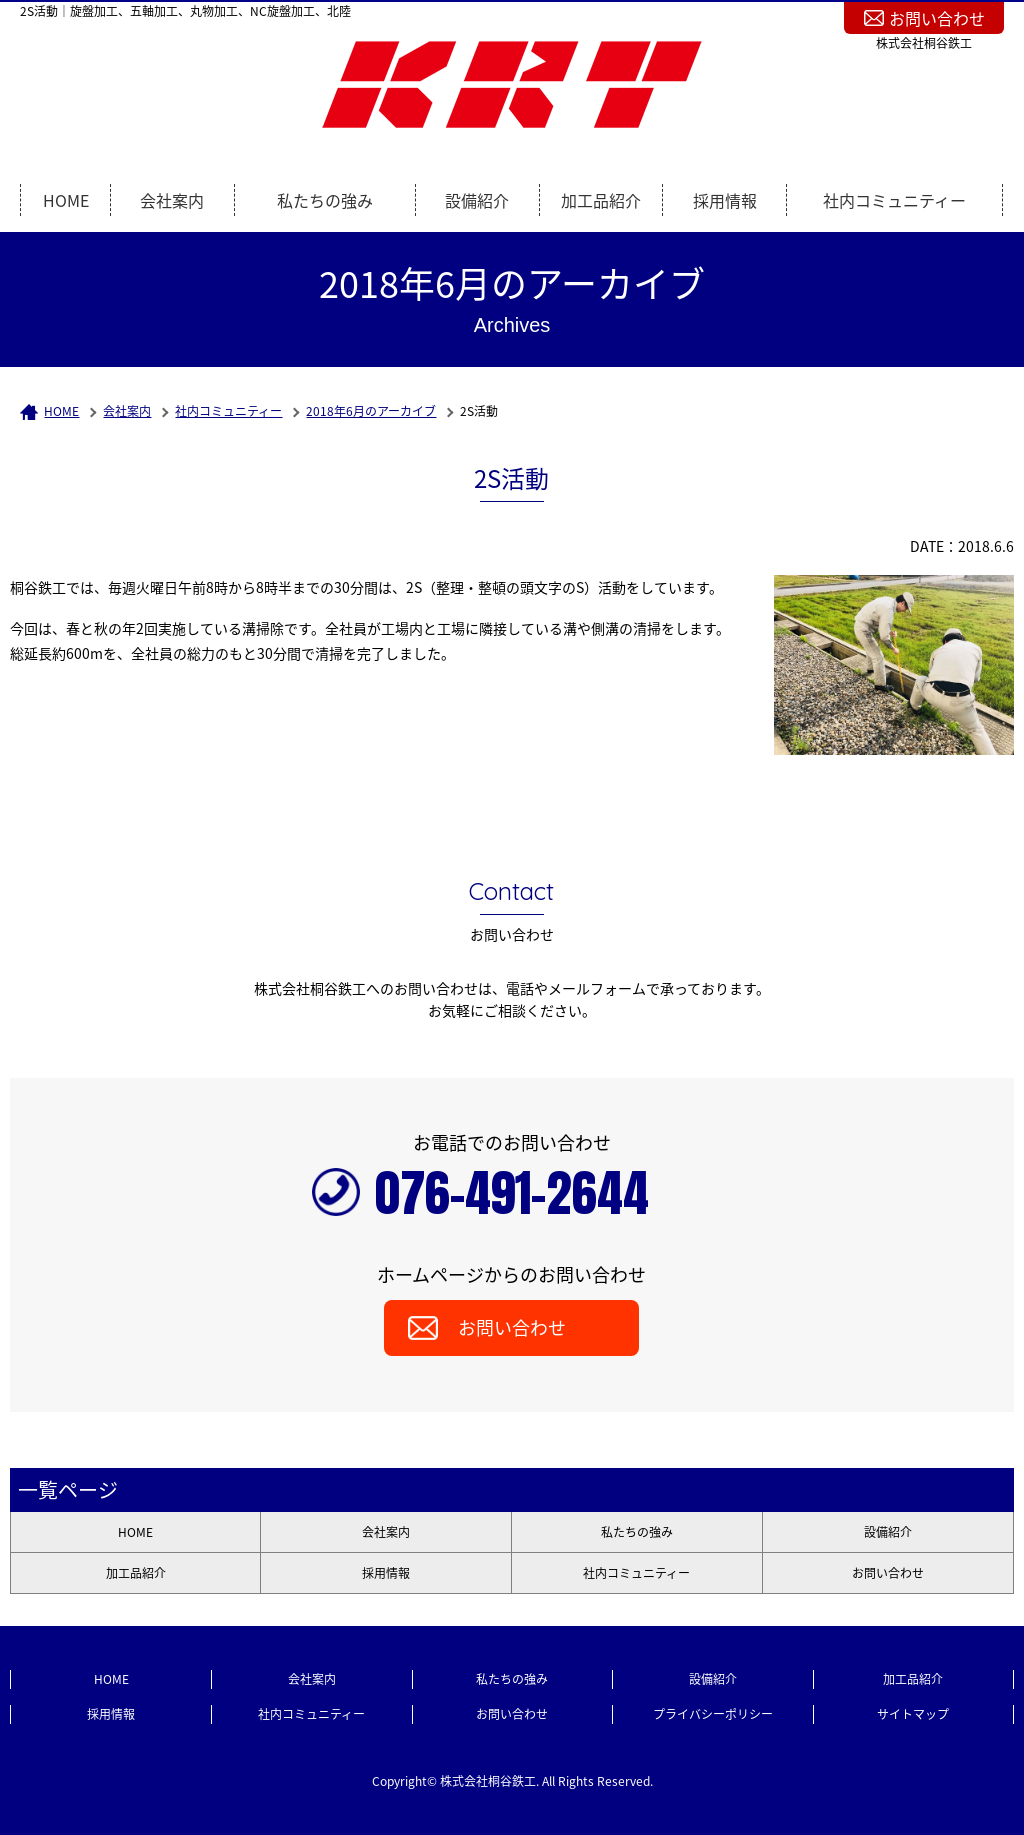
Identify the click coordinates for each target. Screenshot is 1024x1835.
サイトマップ (913, 1714)
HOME (66, 200)
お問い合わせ (937, 18)
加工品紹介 (601, 200)
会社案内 (172, 200)
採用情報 (725, 200)
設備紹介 (477, 200)
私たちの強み (325, 200)
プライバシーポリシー (713, 1714)
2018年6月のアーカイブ (371, 411)
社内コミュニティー (894, 200)
